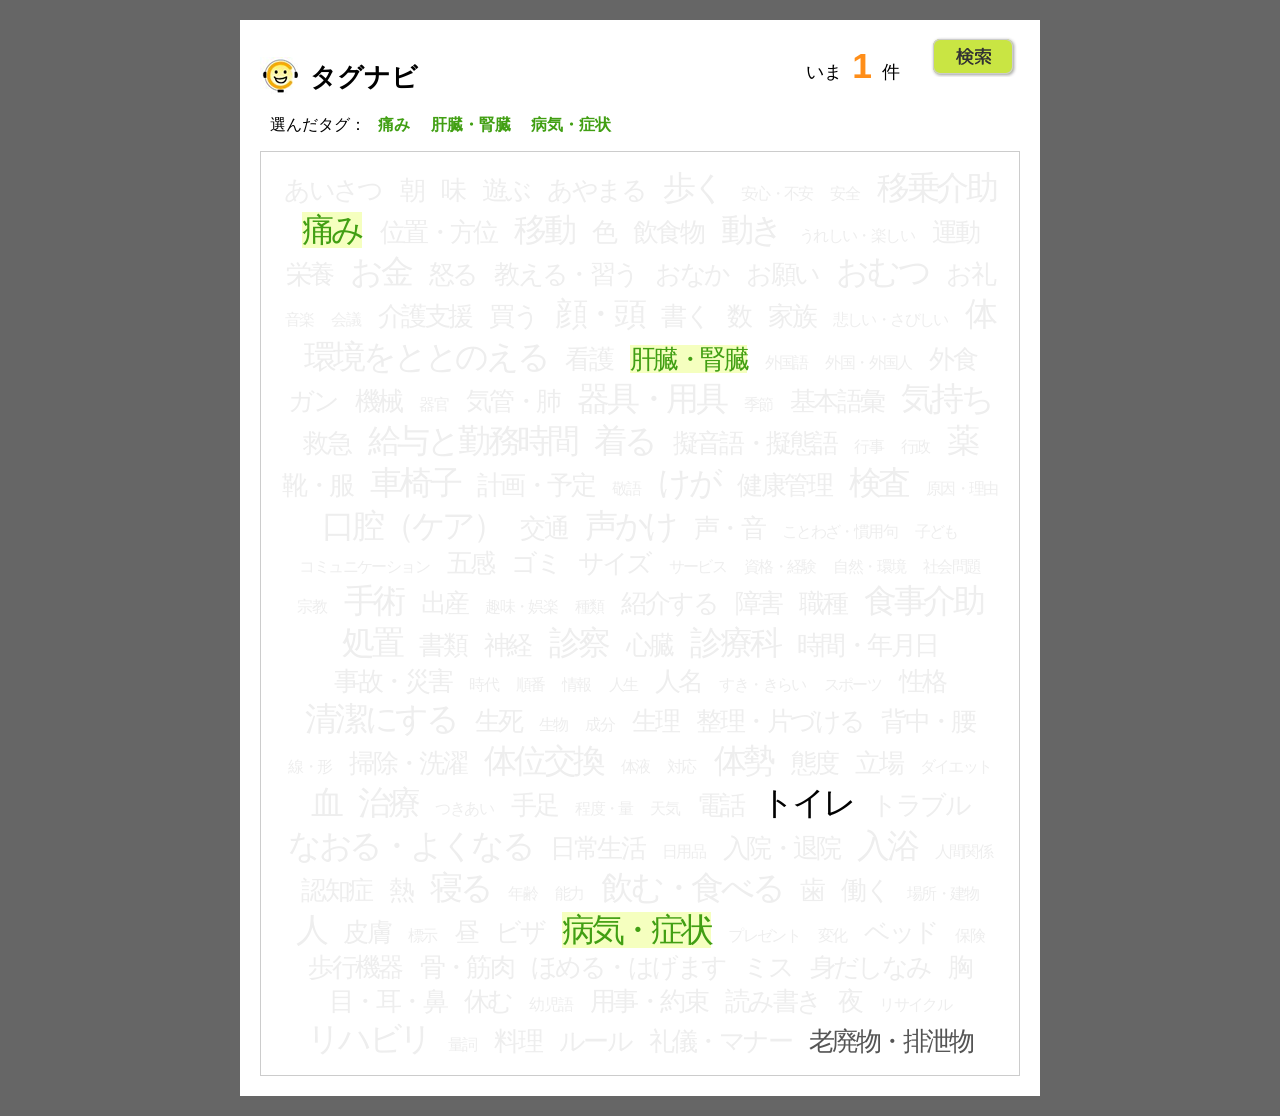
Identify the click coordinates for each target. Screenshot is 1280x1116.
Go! (973, 57)
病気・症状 (636, 930)
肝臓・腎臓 (688, 359)
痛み (332, 230)
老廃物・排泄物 (891, 1041)
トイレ (807, 803)
